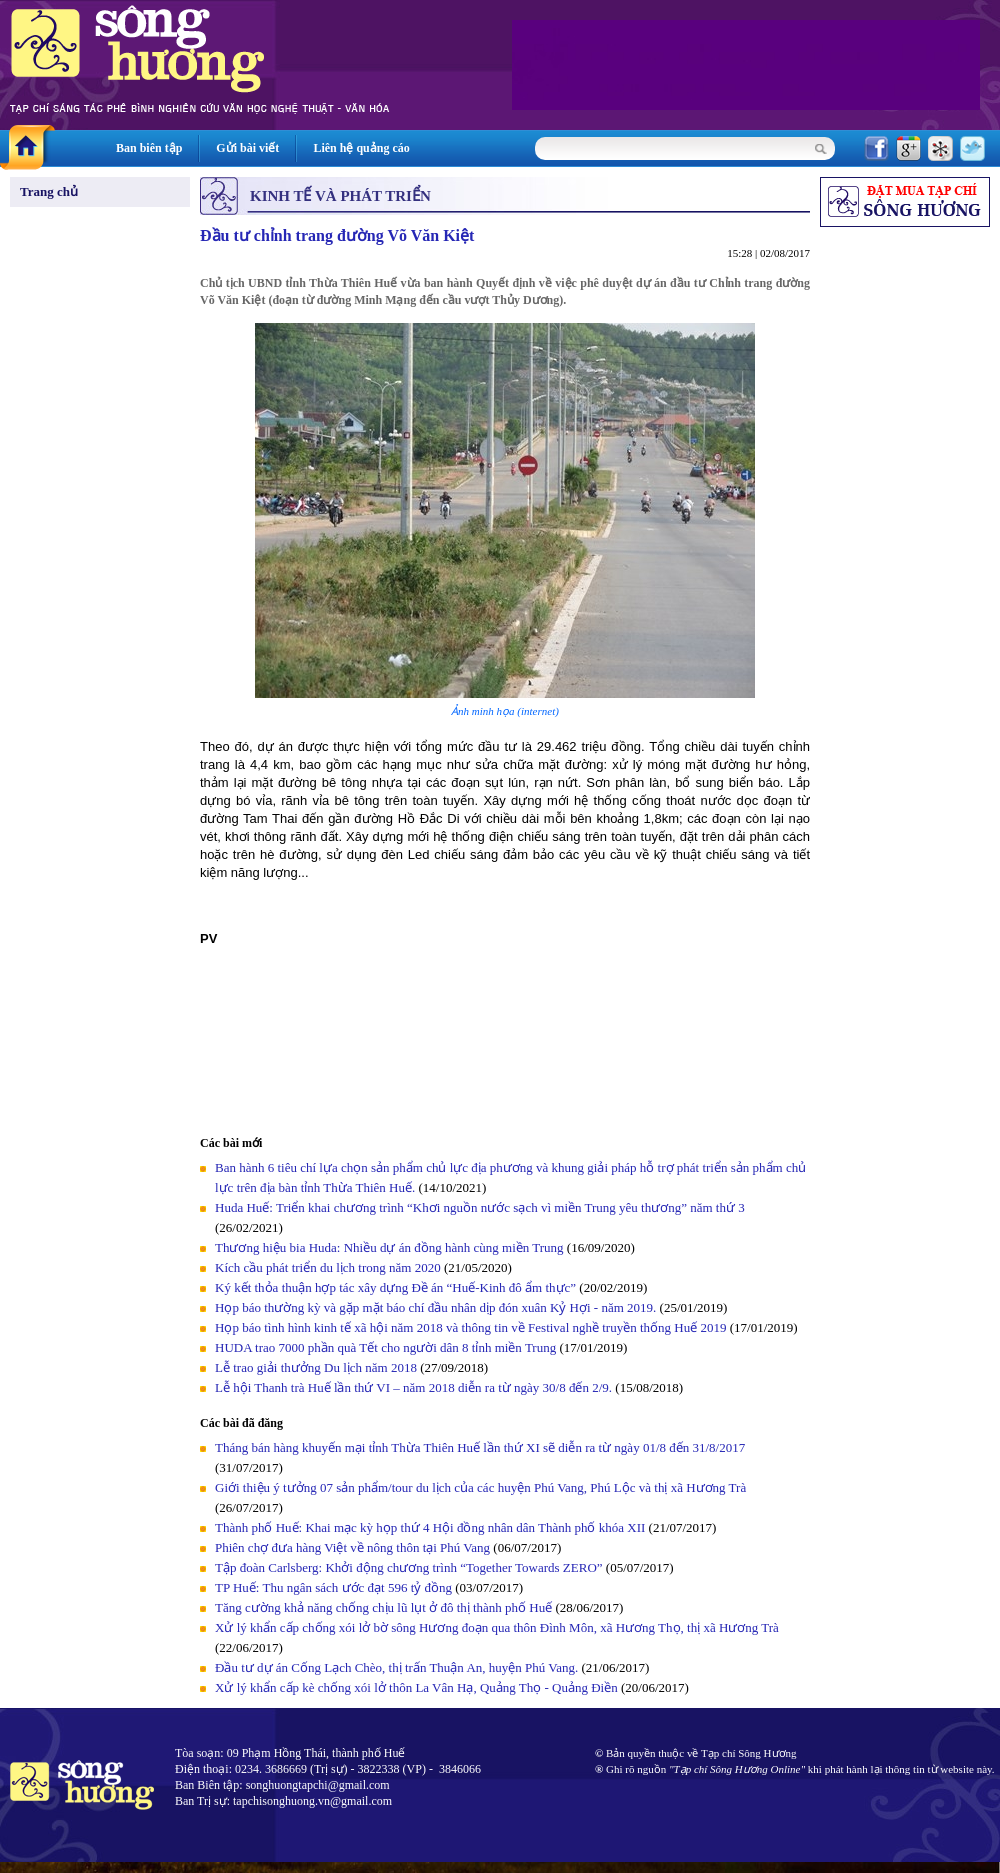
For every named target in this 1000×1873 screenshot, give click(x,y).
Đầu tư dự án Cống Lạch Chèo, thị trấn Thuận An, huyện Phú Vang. (398, 1667)
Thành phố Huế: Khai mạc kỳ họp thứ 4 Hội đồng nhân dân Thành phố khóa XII (430, 1527)
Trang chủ (49, 191)
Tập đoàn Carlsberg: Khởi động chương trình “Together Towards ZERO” (409, 1567)
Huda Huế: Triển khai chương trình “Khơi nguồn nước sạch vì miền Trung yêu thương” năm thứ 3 (480, 1207)
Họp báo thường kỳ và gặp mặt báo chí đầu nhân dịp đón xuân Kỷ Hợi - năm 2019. (437, 1307)
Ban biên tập (149, 148)
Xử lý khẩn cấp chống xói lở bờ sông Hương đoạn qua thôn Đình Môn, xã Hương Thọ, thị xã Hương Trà (497, 1627)
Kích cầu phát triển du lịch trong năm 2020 (329, 1267)
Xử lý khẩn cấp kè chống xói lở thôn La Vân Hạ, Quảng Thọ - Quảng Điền (416, 1687)
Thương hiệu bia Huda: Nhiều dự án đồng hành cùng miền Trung (389, 1247)
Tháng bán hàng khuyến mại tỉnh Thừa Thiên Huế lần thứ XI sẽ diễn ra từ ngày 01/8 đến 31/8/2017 (480, 1447)
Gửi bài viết (247, 148)
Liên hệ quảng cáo (361, 148)
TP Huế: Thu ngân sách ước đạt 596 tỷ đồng (333, 1587)
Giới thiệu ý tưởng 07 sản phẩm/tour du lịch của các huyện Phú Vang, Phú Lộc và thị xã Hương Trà (480, 1487)
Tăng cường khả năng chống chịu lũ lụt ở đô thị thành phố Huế (383, 1607)
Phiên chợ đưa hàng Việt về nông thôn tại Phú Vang (354, 1547)
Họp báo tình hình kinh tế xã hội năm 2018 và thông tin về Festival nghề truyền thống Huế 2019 (470, 1327)
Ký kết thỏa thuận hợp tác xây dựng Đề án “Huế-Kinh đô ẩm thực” (395, 1287)
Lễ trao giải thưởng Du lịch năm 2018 (317, 1367)
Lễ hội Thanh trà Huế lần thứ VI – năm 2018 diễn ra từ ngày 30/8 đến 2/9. (415, 1387)
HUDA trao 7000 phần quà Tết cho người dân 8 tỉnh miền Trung (385, 1347)
